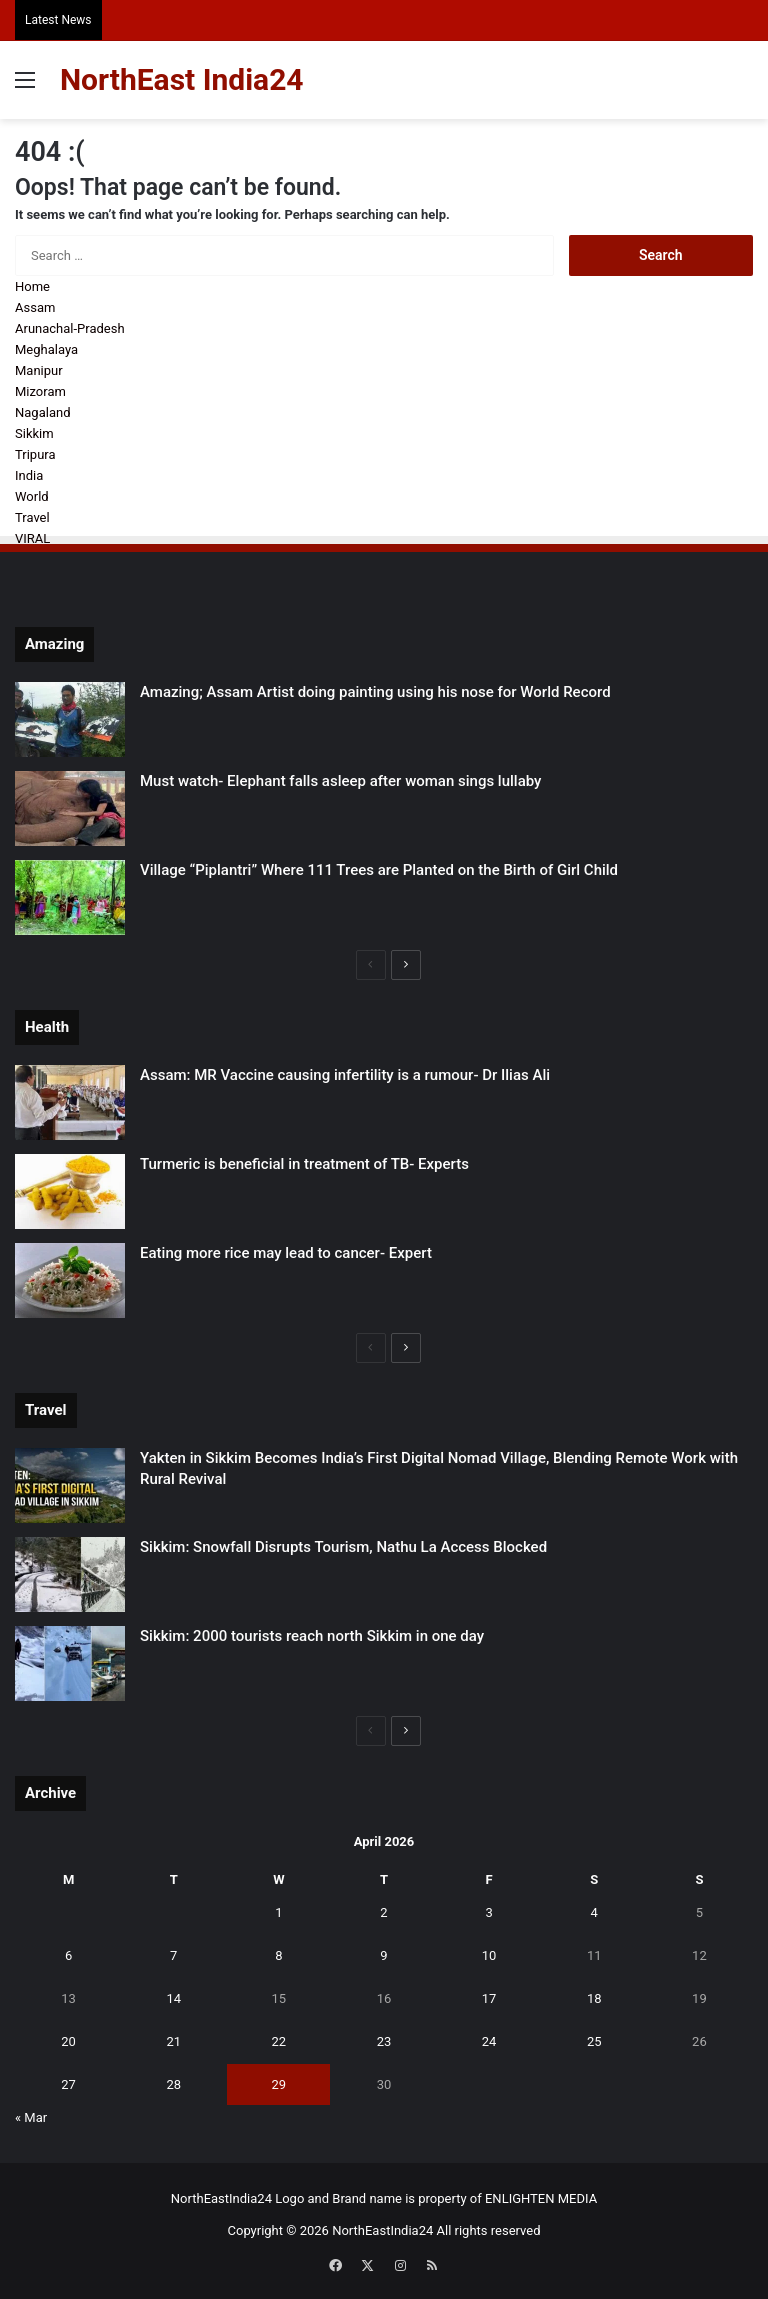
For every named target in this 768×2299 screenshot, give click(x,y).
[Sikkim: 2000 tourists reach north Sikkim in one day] (70, 1663)
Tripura (35, 454)
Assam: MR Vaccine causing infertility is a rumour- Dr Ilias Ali (345, 1075)
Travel (32, 517)
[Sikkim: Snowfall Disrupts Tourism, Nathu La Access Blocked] (70, 1574)
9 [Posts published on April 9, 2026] (383, 1955)
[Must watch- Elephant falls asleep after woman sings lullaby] (70, 808)
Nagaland (42, 412)
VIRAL (32, 538)
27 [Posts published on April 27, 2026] (68, 2084)
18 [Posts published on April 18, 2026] (594, 1998)
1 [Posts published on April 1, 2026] (278, 1912)
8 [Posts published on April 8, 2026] (278, 1955)
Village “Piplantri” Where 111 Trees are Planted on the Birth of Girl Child (379, 870)
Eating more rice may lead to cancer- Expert (286, 1253)
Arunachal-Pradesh (70, 328)
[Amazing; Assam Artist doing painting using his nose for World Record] (70, 719)
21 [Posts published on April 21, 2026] (173, 2041)
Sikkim (34, 433)
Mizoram (40, 391)
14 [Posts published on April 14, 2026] (173, 1998)
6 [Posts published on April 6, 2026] (68, 1955)
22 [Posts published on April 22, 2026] (279, 2041)
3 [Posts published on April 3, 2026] (488, 1912)
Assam (35, 307)
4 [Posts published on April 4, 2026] (594, 1912)
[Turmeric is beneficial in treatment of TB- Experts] (70, 1191)
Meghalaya (46, 349)
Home (32, 286)
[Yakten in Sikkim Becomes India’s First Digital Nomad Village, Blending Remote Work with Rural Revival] (70, 1485)
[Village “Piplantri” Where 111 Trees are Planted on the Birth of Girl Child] (70, 897)
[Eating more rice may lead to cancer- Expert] (70, 1280)
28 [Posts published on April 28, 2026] (173, 2084)
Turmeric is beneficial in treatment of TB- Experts (304, 1164)
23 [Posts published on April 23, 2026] (384, 2041)
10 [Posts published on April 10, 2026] (489, 1955)
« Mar (31, 2117)
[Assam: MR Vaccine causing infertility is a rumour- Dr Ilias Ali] (70, 1102)
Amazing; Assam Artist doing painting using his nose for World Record (375, 692)
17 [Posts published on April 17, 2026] (489, 1998)
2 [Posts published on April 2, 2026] (383, 1912)
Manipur (39, 370)
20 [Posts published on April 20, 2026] (68, 2041)
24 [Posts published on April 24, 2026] (489, 2041)
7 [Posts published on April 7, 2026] (173, 1955)
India (29, 475)
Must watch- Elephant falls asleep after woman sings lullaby (340, 781)
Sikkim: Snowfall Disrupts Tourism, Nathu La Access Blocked (343, 1547)
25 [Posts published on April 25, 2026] (594, 2041)
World (32, 496)
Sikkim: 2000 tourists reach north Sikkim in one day (312, 1636)
